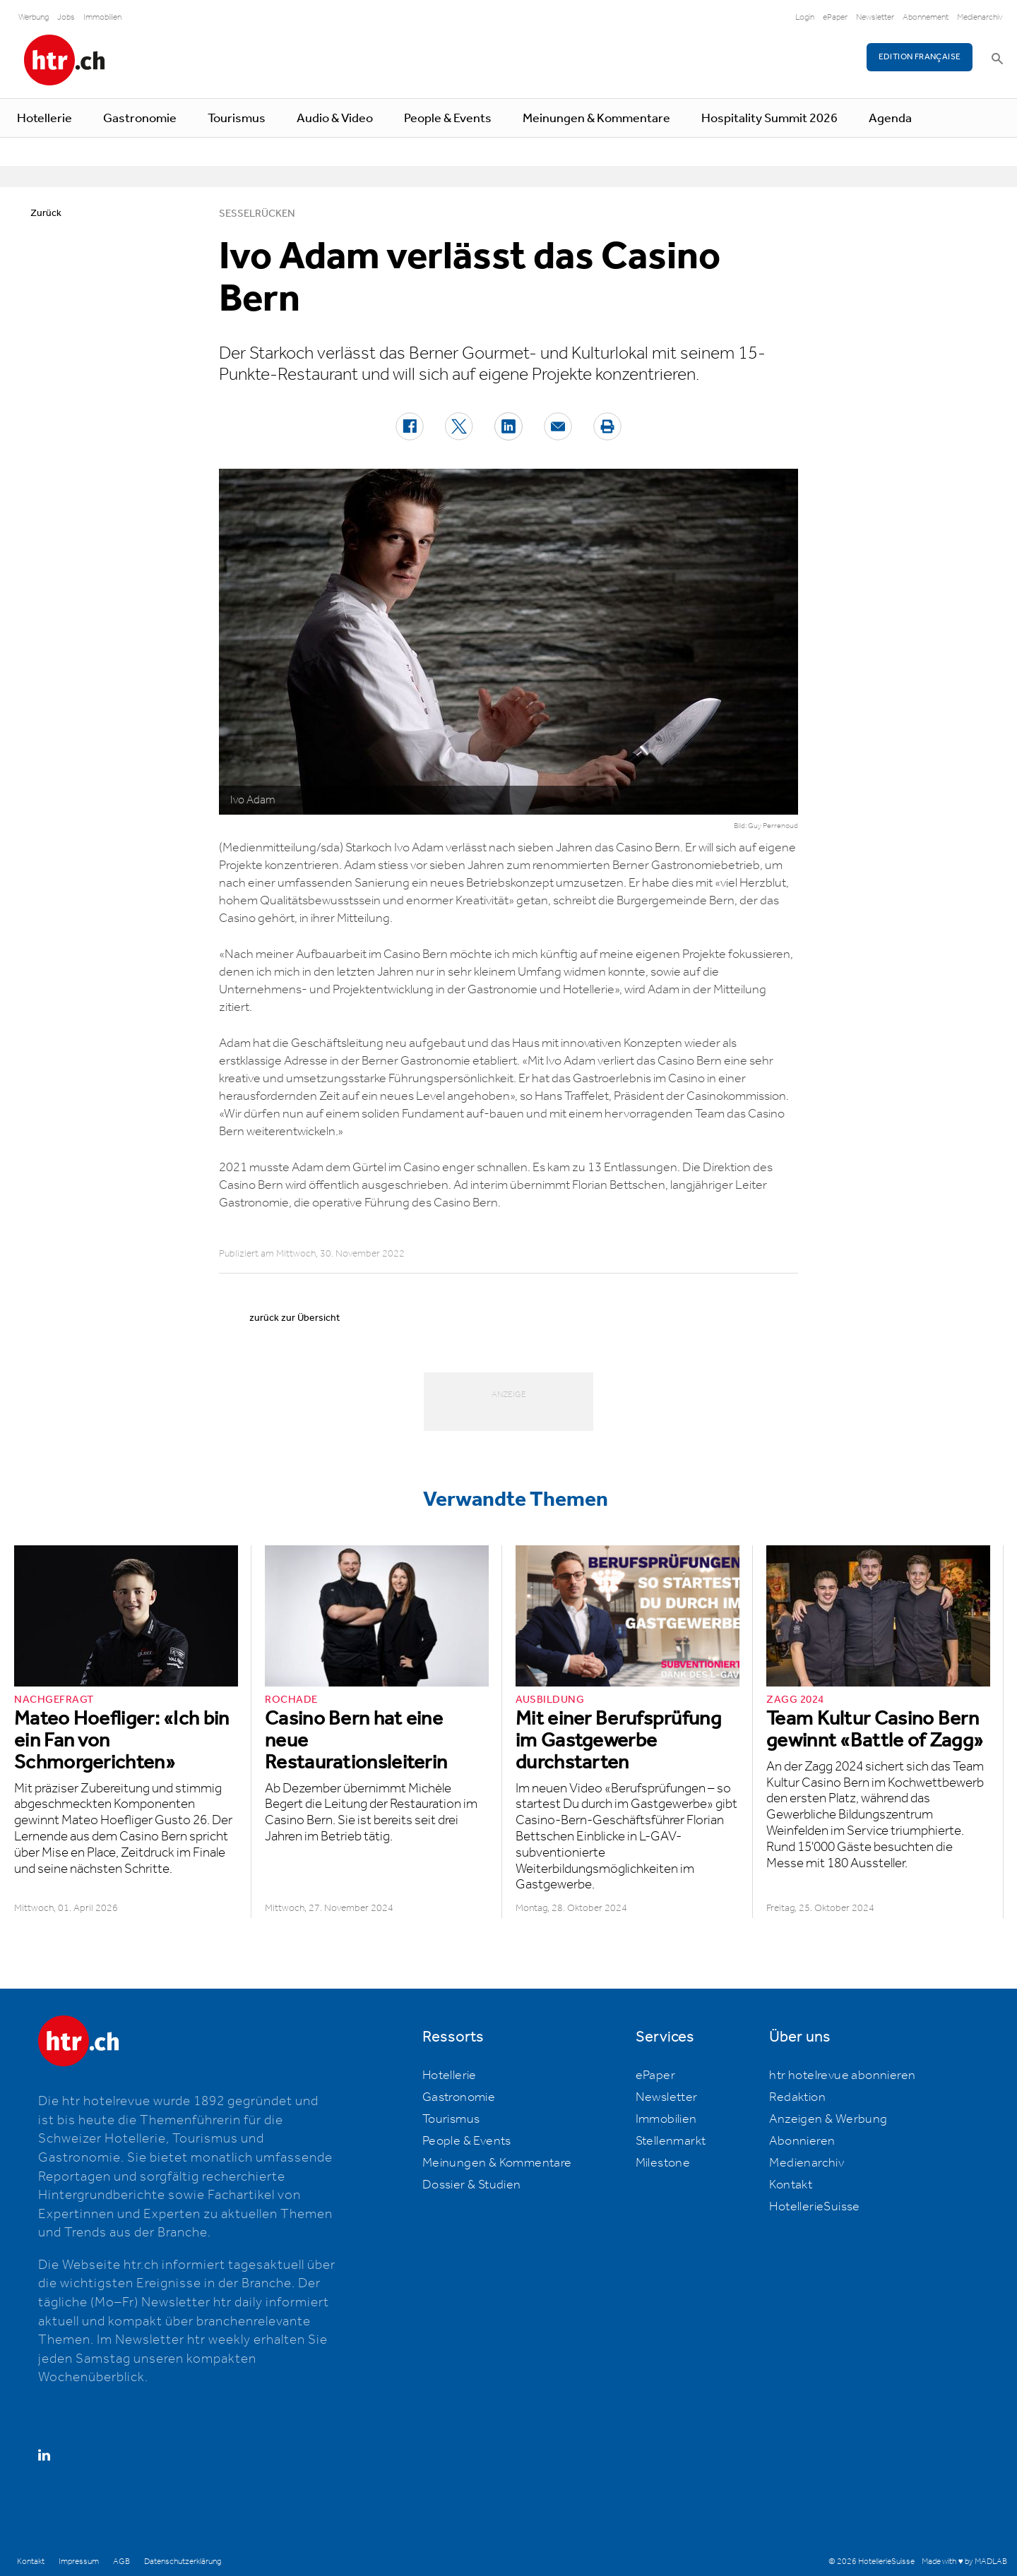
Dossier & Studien (471, 2185)
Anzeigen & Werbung (828, 2119)
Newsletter (875, 17)
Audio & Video (335, 118)
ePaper (835, 17)
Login (804, 17)
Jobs (66, 17)
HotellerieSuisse (814, 2207)
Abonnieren (802, 2141)
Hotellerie (44, 118)
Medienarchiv (980, 17)
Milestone (663, 2163)
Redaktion (797, 2097)
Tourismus (237, 118)
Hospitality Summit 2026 (769, 118)
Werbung (33, 17)
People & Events (448, 118)
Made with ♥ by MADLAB (964, 2561)
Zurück (45, 213)
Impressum (79, 2561)
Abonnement (925, 17)
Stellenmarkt (671, 2141)
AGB (121, 2561)
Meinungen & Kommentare (596, 118)
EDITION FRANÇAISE (920, 57)
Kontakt (790, 2185)
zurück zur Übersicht (294, 1318)
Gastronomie (140, 118)
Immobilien (102, 17)
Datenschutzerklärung (182, 2561)
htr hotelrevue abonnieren (842, 2075)
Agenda (890, 118)
